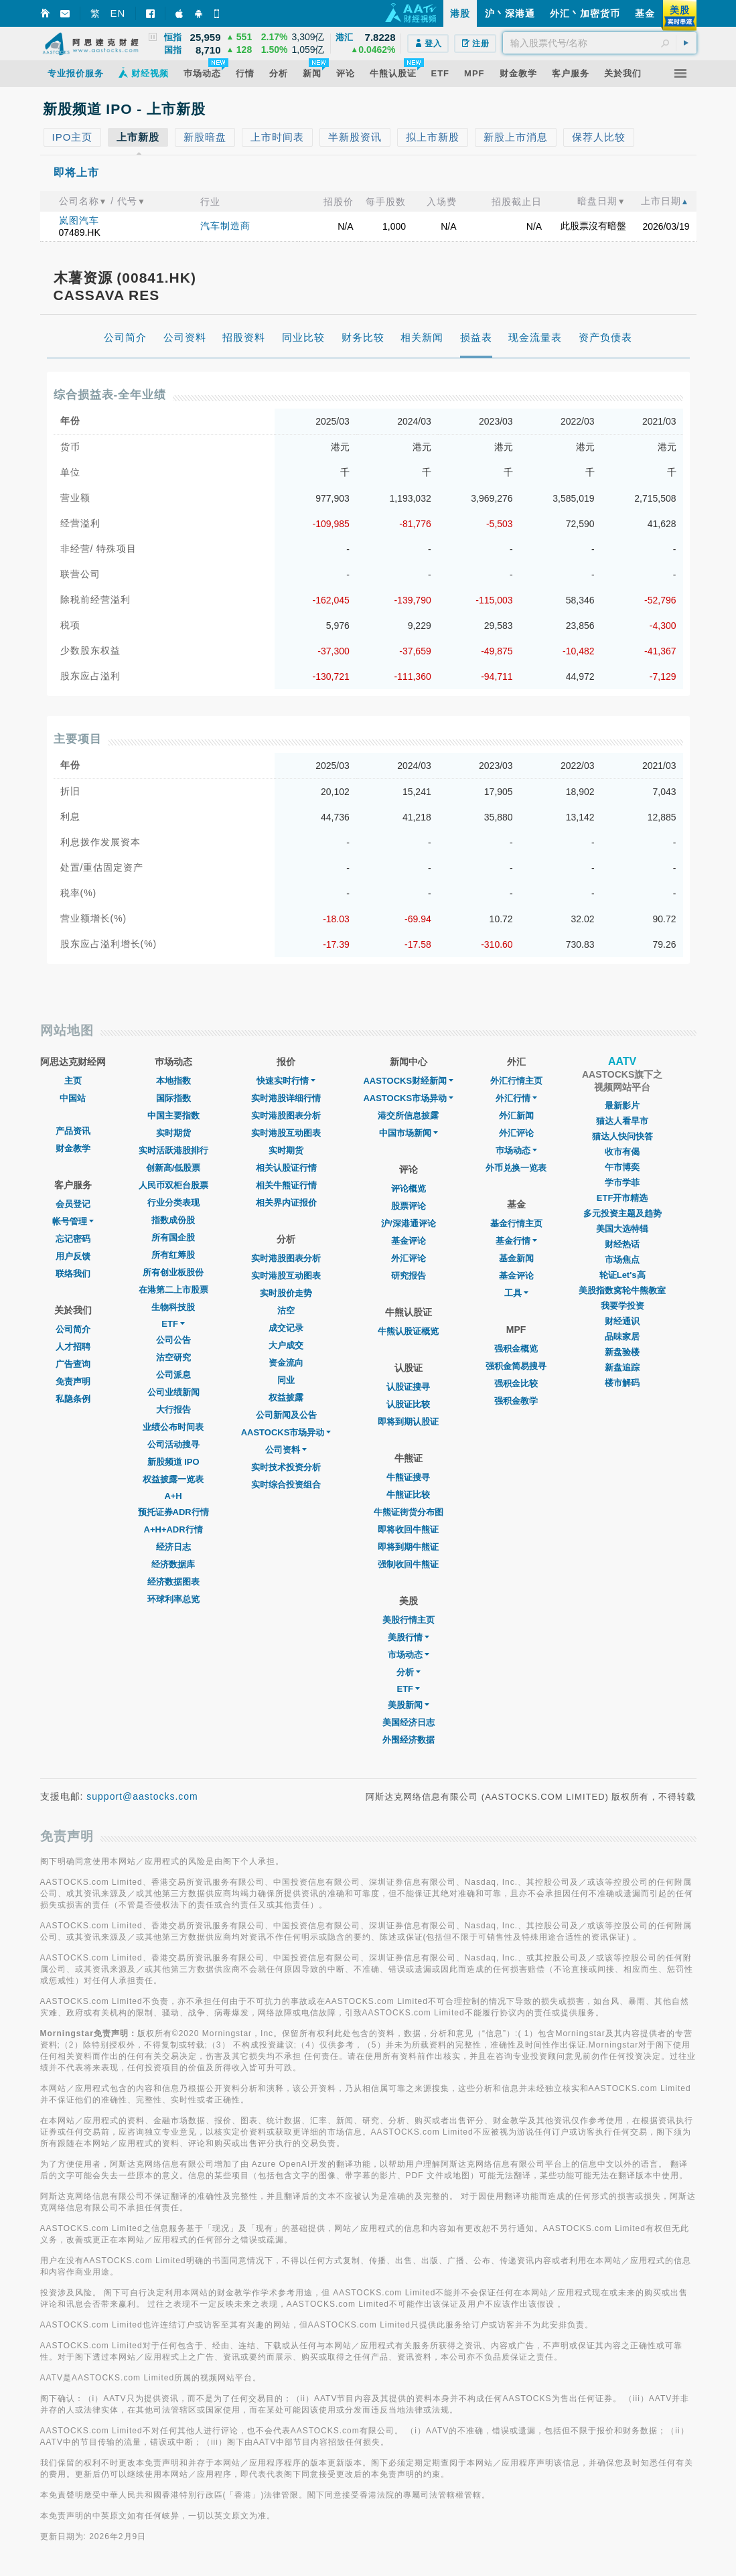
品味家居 (622, 1337)
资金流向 (286, 1363)
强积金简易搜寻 (516, 1366)
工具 (516, 1293)
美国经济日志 (408, 1722)
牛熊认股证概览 (408, 1331)
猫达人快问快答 (622, 1136)
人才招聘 (73, 1347)
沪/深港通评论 (408, 1223)
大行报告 (173, 1410)
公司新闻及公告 (286, 1415)
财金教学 (73, 1148)
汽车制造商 (225, 225)
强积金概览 (516, 1349)
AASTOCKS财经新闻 (408, 1081)
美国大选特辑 (622, 1229)
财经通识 (622, 1321)
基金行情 (516, 1241)
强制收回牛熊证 (408, 1564)
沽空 (286, 1310)
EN (118, 13)
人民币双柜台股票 (173, 1185)
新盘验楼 (622, 1352)
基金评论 (408, 1241)
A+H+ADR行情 (173, 1529)
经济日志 (173, 1547)
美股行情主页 (408, 1620)
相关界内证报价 (286, 1203)
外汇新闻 (516, 1116)
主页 (73, 1081)
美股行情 (408, 1637)
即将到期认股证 (408, 1422)
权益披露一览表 (173, 1479)
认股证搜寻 (408, 1387)
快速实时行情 (285, 1081)
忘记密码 (73, 1239)
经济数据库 (173, 1564)
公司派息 (173, 1375)
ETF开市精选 (622, 1198)
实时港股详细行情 (286, 1098)
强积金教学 (516, 1401)
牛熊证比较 (408, 1495)
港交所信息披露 (408, 1116)
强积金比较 (516, 1383)
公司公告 (173, 1340)
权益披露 (286, 1397)
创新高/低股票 (173, 1168)
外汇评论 (408, 1258)
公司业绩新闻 (173, 1392)
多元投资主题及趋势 (622, 1213)
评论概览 (408, 1189)
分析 (408, 1672)
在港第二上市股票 (173, 1290)
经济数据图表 (173, 1582)
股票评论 (408, 1206)
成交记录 (286, 1328)
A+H (172, 1496)
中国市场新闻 (408, 1133)
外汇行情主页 (516, 1081)
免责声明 (73, 1381)
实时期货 (173, 1133)
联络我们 (73, 1274)
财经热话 (622, 1244)
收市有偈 (622, 1152)
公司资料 (286, 1450)
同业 (286, 1380)
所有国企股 (173, 1237)
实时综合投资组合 (286, 1485)
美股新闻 (408, 1705)
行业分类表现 (173, 1203)
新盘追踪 (622, 1367)
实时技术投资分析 (286, 1467)
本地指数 (173, 1081)
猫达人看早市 (622, 1121)
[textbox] (599, 43)
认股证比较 (408, 1404)
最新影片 (622, 1105)
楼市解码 (622, 1383)
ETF (173, 1324)
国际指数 (173, 1098)
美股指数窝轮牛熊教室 (622, 1290)
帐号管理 (73, 1221)
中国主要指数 (173, 1116)
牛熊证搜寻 (408, 1477)
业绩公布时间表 (173, 1427)
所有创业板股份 (173, 1272)
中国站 (73, 1098)
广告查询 (73, 1364)
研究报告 (408, 1276)
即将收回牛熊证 (408, 1529)
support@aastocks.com (142, 1796)
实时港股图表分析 (286, 1116)
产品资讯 (73, 1131)
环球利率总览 (173, 1599)
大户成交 (286, 1345)
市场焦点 (622, 1260)
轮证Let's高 (622, 1275)
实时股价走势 (286, 1293)
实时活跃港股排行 (173, 1150)
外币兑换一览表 (516, 1168)
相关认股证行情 (286, 1168)
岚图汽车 (79, 220)
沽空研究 (173, 1357)
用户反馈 (73, 1256)
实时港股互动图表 (286, 1133)
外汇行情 (516, 1098)
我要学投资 (622, 1306)
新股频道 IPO (173, 1462)
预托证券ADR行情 (173, 1512)
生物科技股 (173, 1307)
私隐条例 (73, 1399)
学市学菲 (622, 1182)
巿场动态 (516, 1150)
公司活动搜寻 (173, 1444)
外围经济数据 (408, 1740)
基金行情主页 (516, 1223)
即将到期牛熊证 (408, 1547)
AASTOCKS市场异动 (286, 1432)
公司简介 (73, 1329)
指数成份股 (173, 1220)
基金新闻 (516, 1258)
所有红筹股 (173, 1255)
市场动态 (408, 1655)
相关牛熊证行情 (286, 1185)
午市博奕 (622, 1167)
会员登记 (73, 1204)
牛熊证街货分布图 (408, 1512)
